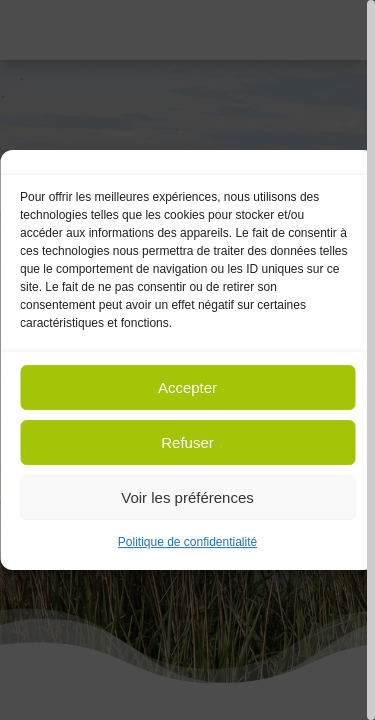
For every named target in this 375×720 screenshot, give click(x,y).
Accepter (187, 387)
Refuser (187, 442)
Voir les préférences (187, 497)
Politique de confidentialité (187, 542)
